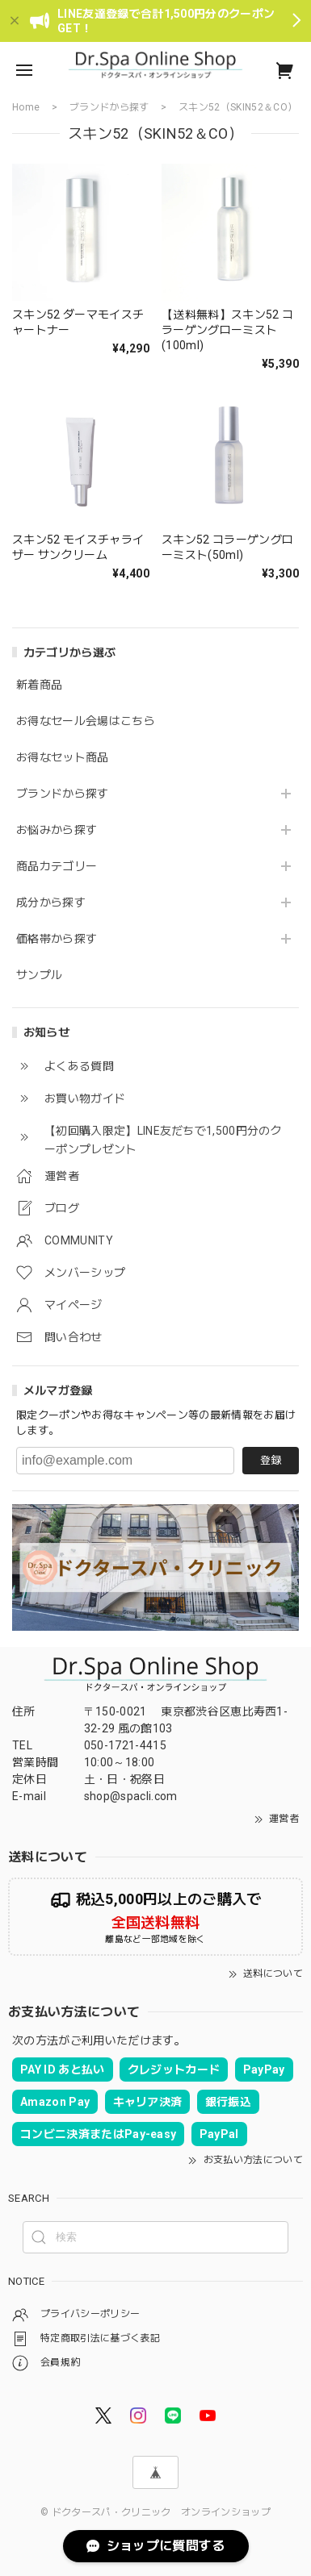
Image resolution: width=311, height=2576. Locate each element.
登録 (270, 1460)
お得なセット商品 (62, 757)
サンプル (39, 975)
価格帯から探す (56, 938)
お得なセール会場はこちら (85, 721)
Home (26, 107)
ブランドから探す (62, 793)
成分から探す (51, 902)
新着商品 (39, 684)
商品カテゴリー (56, 866)
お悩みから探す (56, 829)
